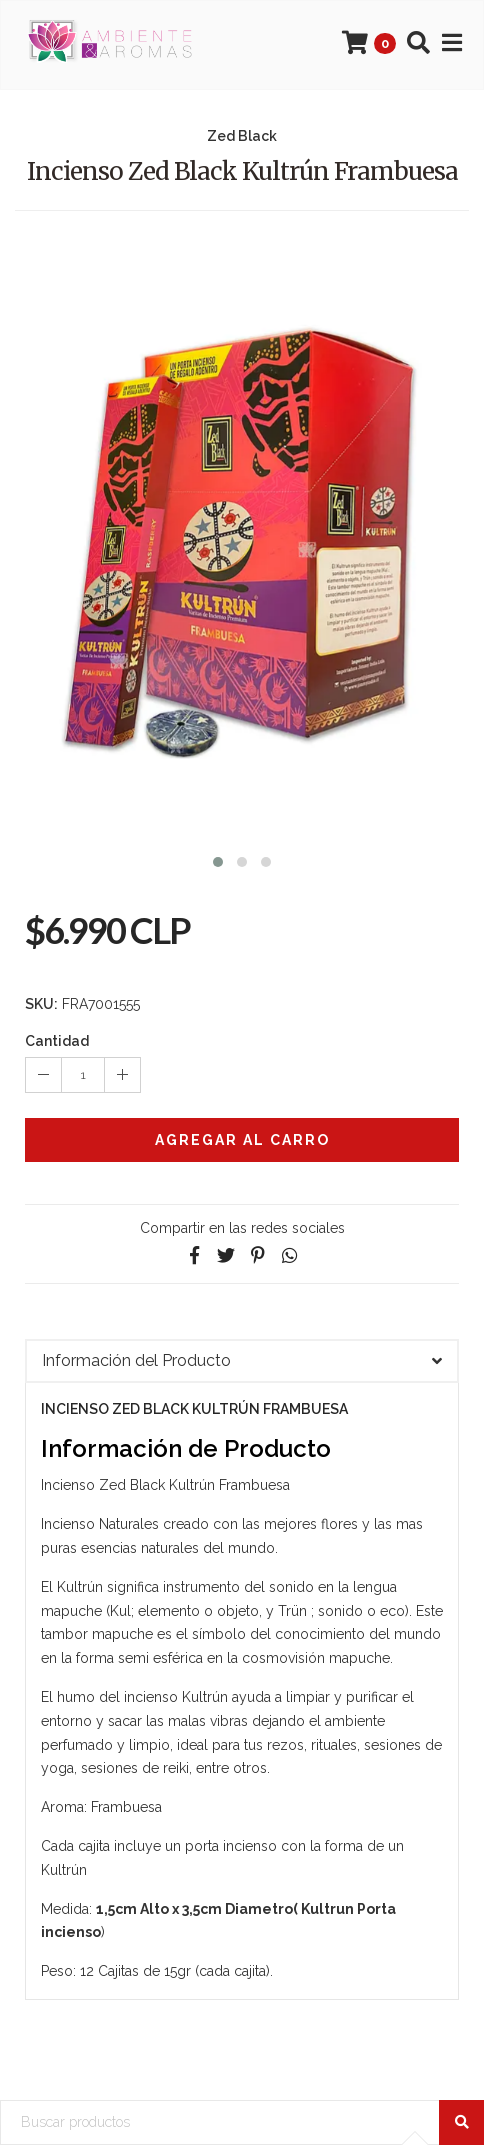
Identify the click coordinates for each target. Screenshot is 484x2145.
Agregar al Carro (242, 1140)
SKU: (41, 1004)
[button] (218, 859)
